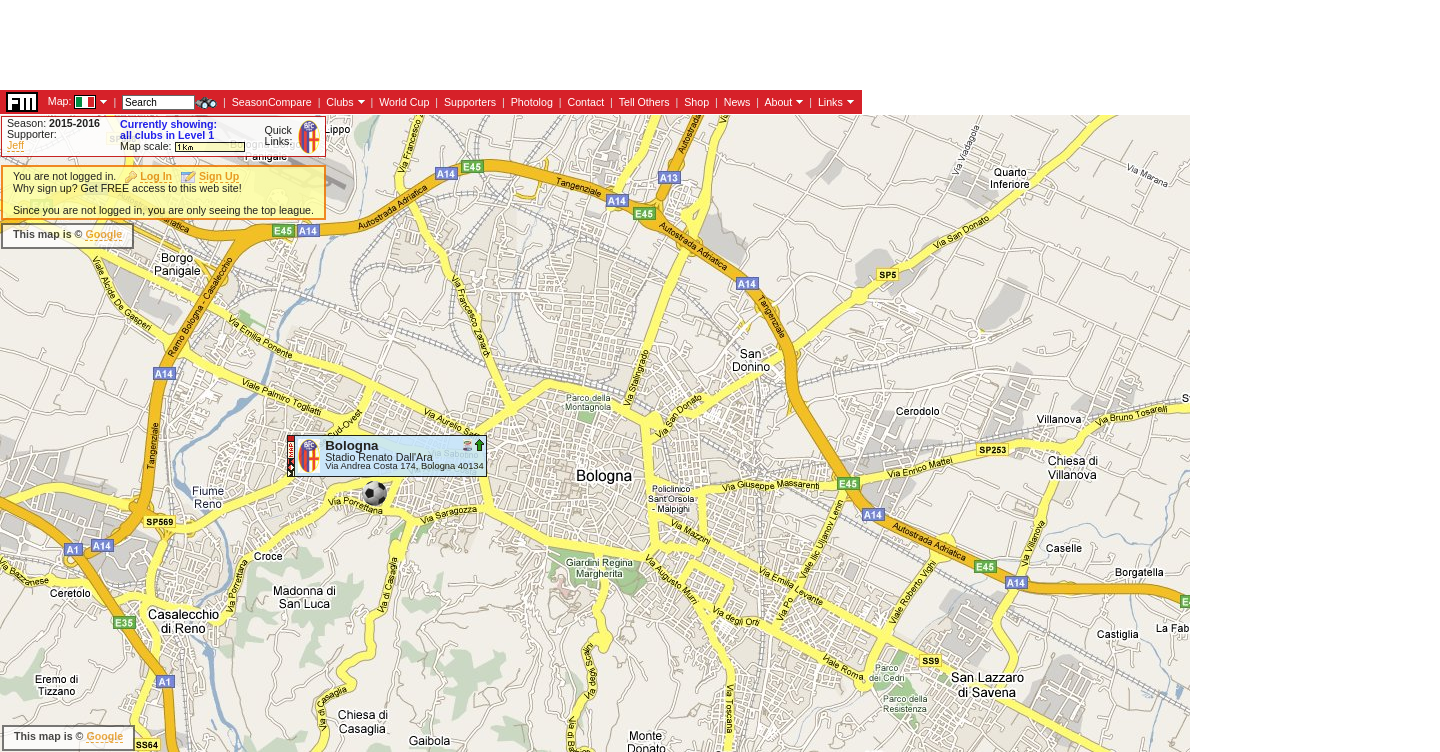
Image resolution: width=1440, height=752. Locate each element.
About (778, 102)
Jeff (15, 145)
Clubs (339, 102)
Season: (53, 123)
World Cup (404, 102)
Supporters (470, 102)
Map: (60, 101)
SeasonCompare (272, 102)
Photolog (532, 102)
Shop (696, 102)
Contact (585, 102)
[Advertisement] (364, 45)
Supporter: (32, 134)
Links (830, 102)
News (737, 102)
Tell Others (644, 102)
